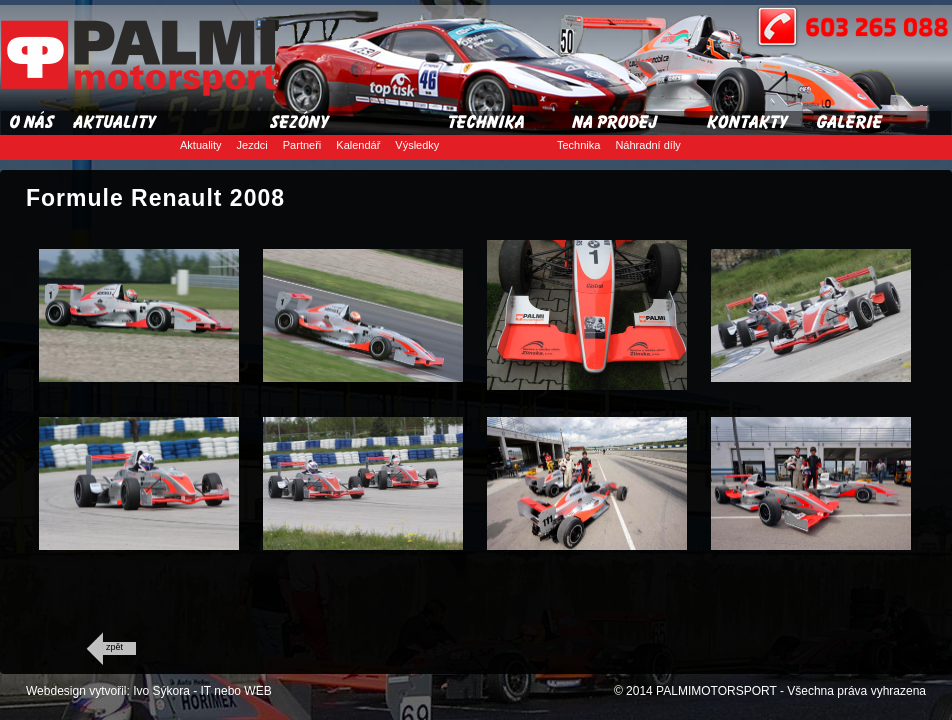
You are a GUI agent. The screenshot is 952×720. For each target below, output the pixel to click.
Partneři (302, 145)
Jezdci (252, 145)
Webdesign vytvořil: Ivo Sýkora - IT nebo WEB (149, 691)
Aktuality (201, 145)
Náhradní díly (647, 145)
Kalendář (358, 145)
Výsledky (417, 145)
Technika (578, 145)
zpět (114, 647)
